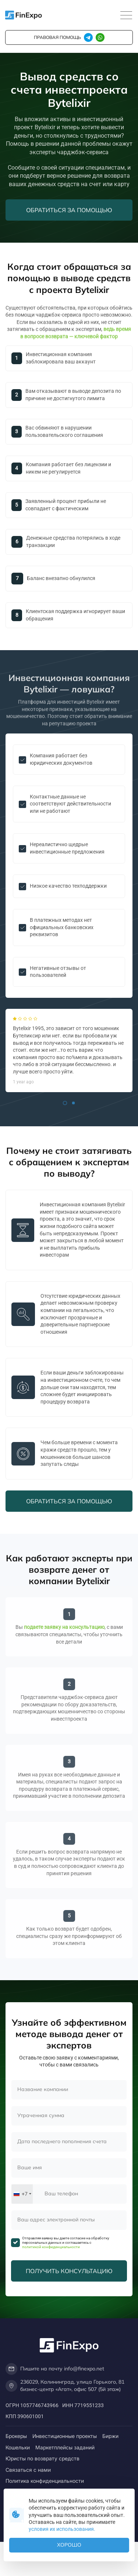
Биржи (110, 2436)
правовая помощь (57, 37)
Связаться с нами (28, 2470)
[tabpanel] (69, 1050)
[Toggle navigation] (126, 16)
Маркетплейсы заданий (65, 2447)
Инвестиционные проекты (64, 2436)
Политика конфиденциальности (45, 2481)
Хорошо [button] (69, 2544)
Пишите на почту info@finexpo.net (55, 2369)
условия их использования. (62, 2529)
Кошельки (18, 2447)
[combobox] (22, 2194)
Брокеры (16, 2436)
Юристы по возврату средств (42, 2458)
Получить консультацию (69, 2271)
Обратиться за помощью (69, 210)
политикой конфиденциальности (51, 2247)
